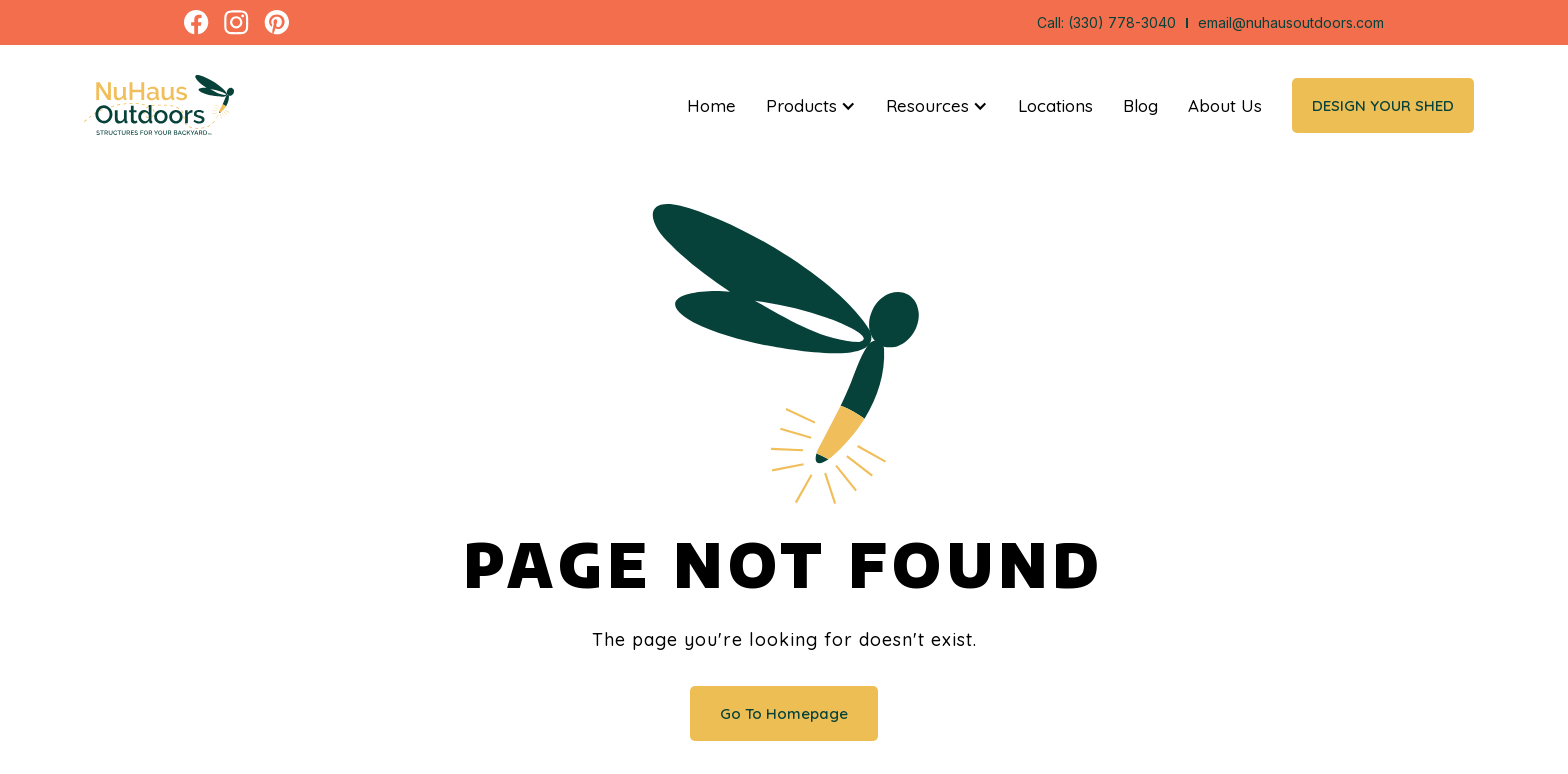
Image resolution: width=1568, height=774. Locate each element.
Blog (1140, 105)
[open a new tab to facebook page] (196, 22)
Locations (1055, 105)
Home (711, 105)
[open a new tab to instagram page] (236, 22)
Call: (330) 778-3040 (1106, 23)
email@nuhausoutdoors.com (1291, 23)
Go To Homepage (784, 713)
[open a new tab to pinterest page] (276, 22)
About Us (1225, 105)
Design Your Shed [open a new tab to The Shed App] (1383, 105)
